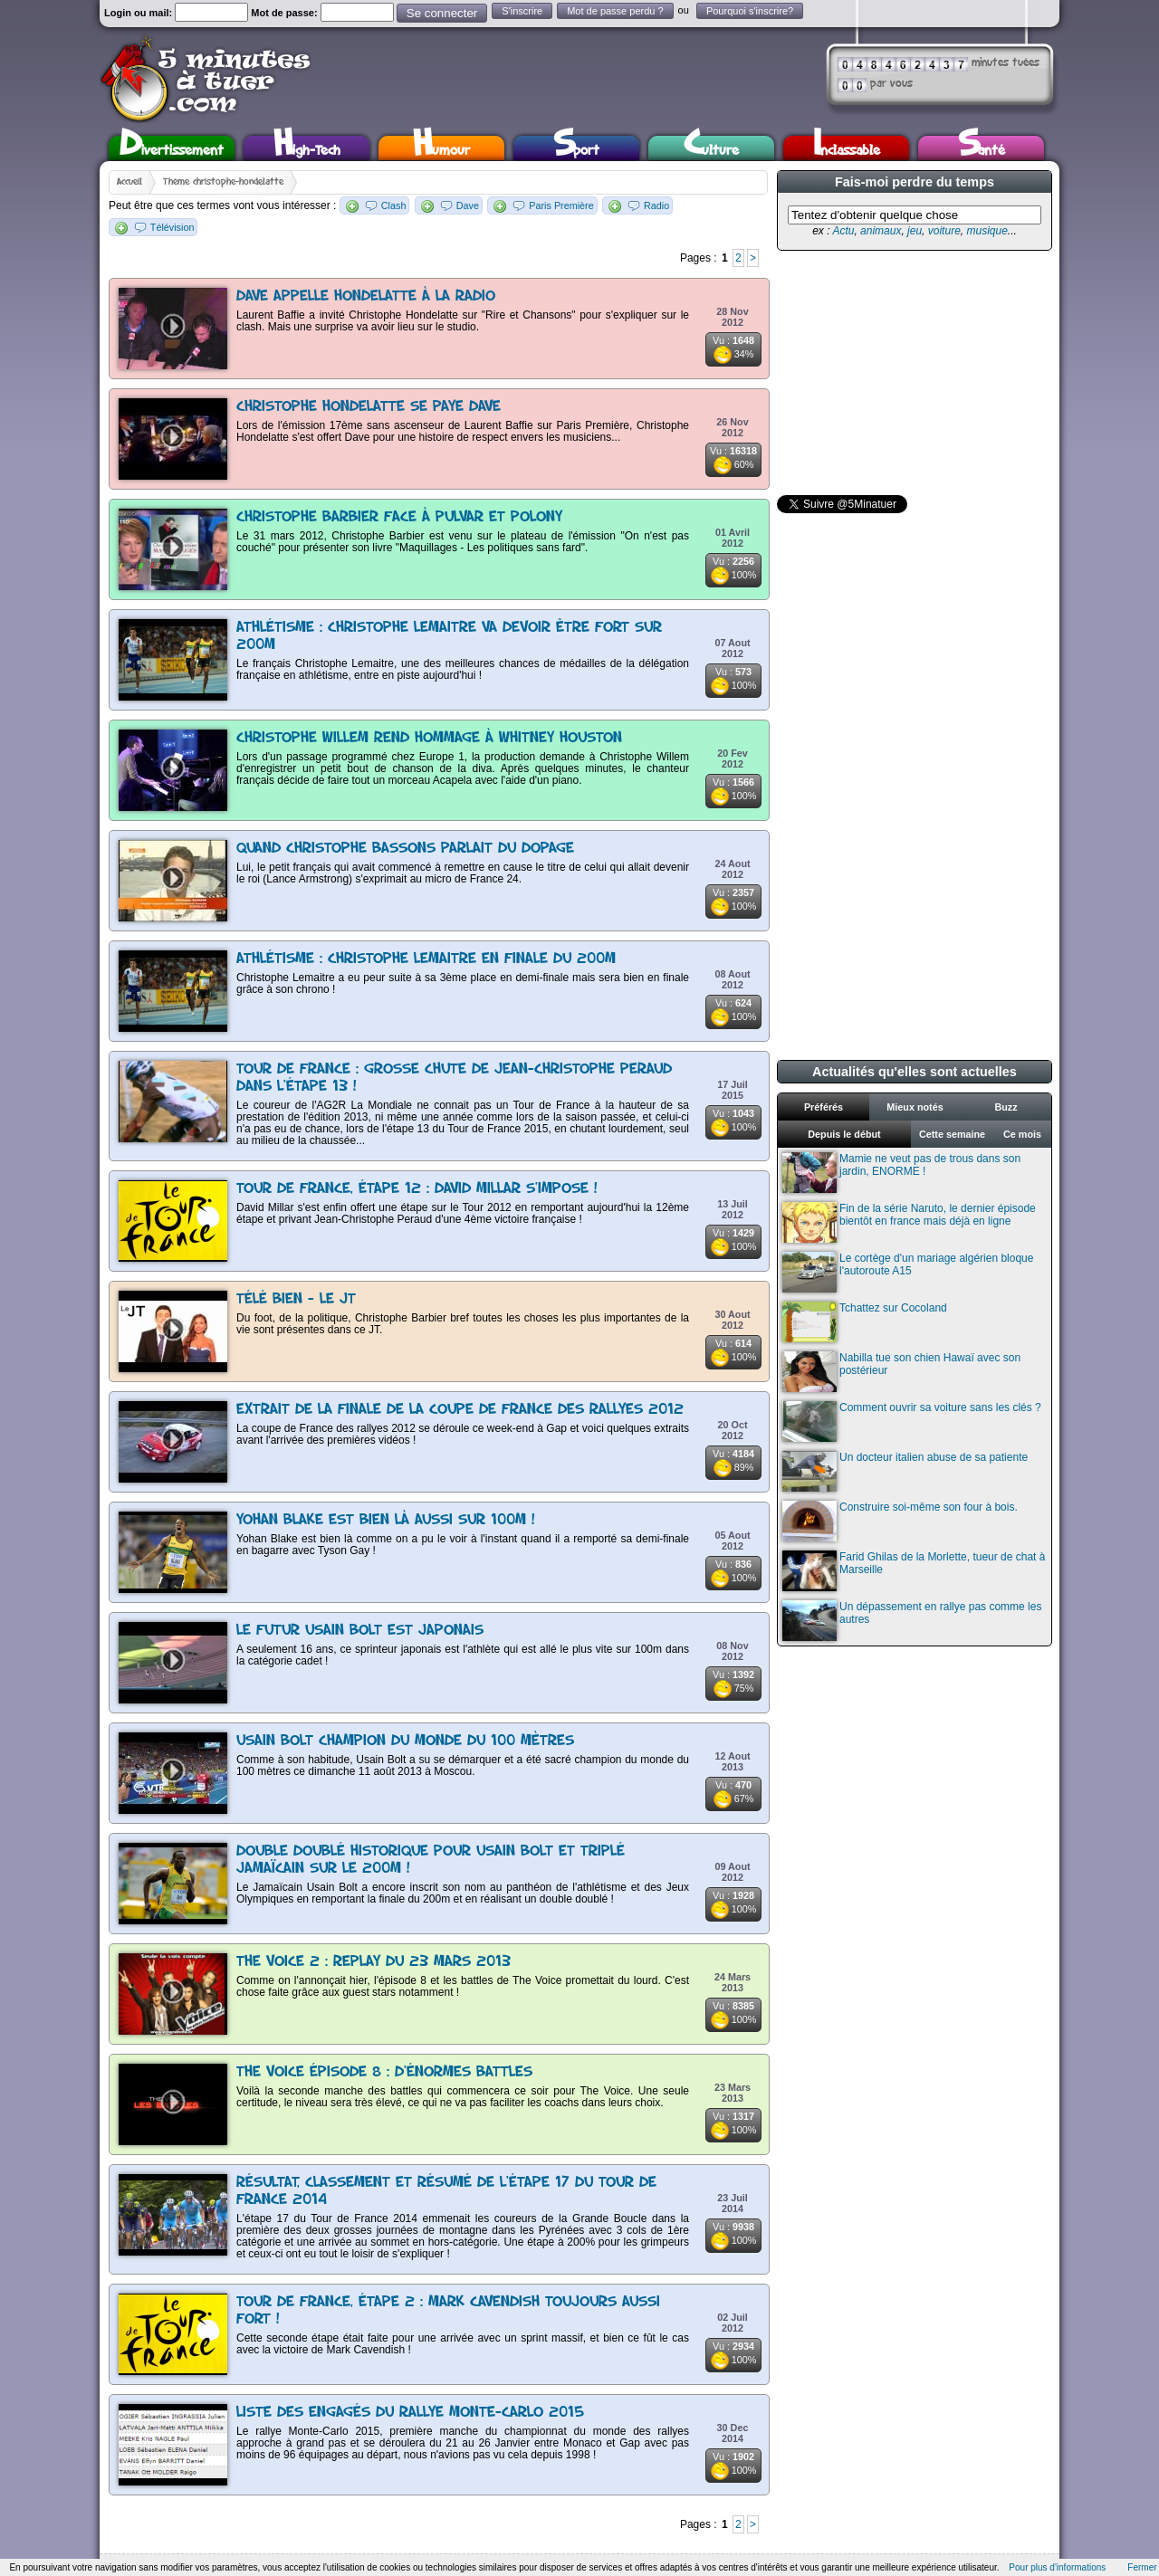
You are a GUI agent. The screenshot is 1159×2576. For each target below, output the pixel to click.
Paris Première (561, 205)
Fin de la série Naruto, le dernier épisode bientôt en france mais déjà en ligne (909, 1222)
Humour (441, 148)
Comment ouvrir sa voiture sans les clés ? (911, 1421)
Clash (394, 205)
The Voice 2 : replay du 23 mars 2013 (373, 1961)
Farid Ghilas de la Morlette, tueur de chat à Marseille (913, 1570)
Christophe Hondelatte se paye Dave (368, 406)
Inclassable (846, 148)
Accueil (129, 182)
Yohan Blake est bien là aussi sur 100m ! (385, 1520)
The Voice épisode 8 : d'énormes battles (384, 2072)
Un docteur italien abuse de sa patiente (905, 1471)
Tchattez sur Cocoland (864, 1322)
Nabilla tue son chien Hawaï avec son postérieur (901, 1371)
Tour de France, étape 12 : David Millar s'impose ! (417, 1188)
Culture (711, 148)
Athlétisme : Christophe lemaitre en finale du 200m (426, 959)
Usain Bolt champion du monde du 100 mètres (405, 1741)
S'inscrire (522, 10)
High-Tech (306, 148)
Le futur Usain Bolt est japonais (360, 1630)
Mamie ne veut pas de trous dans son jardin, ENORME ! (901, 1172)
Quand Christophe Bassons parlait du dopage (405, 848)
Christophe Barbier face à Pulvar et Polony (399, 517)
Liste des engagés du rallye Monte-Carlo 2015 (410, 2412)
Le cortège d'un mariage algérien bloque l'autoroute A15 (907, 1272)
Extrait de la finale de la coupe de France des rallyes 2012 (460, 1409)
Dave (467, 205)
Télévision (172, 227)
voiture (944, 230)
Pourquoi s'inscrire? (749, 10)
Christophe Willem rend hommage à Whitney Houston (429, 738)
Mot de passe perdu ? (615, 10)
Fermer (1141, 2567)
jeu (914, 230)
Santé (981, 148)
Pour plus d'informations (1057, 2567)
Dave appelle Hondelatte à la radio (365, 296)
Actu (843, 230)
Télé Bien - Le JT (296, 1299)
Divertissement (172, 148)
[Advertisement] (913, 373)
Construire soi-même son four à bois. (900, 1521)
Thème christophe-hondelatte (223, 182)
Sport (576, 148)
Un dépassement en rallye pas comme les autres (911, 1620)
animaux (880, 230)
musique (986, 230)
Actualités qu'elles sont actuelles (914, 1071)
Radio (656, 205)
